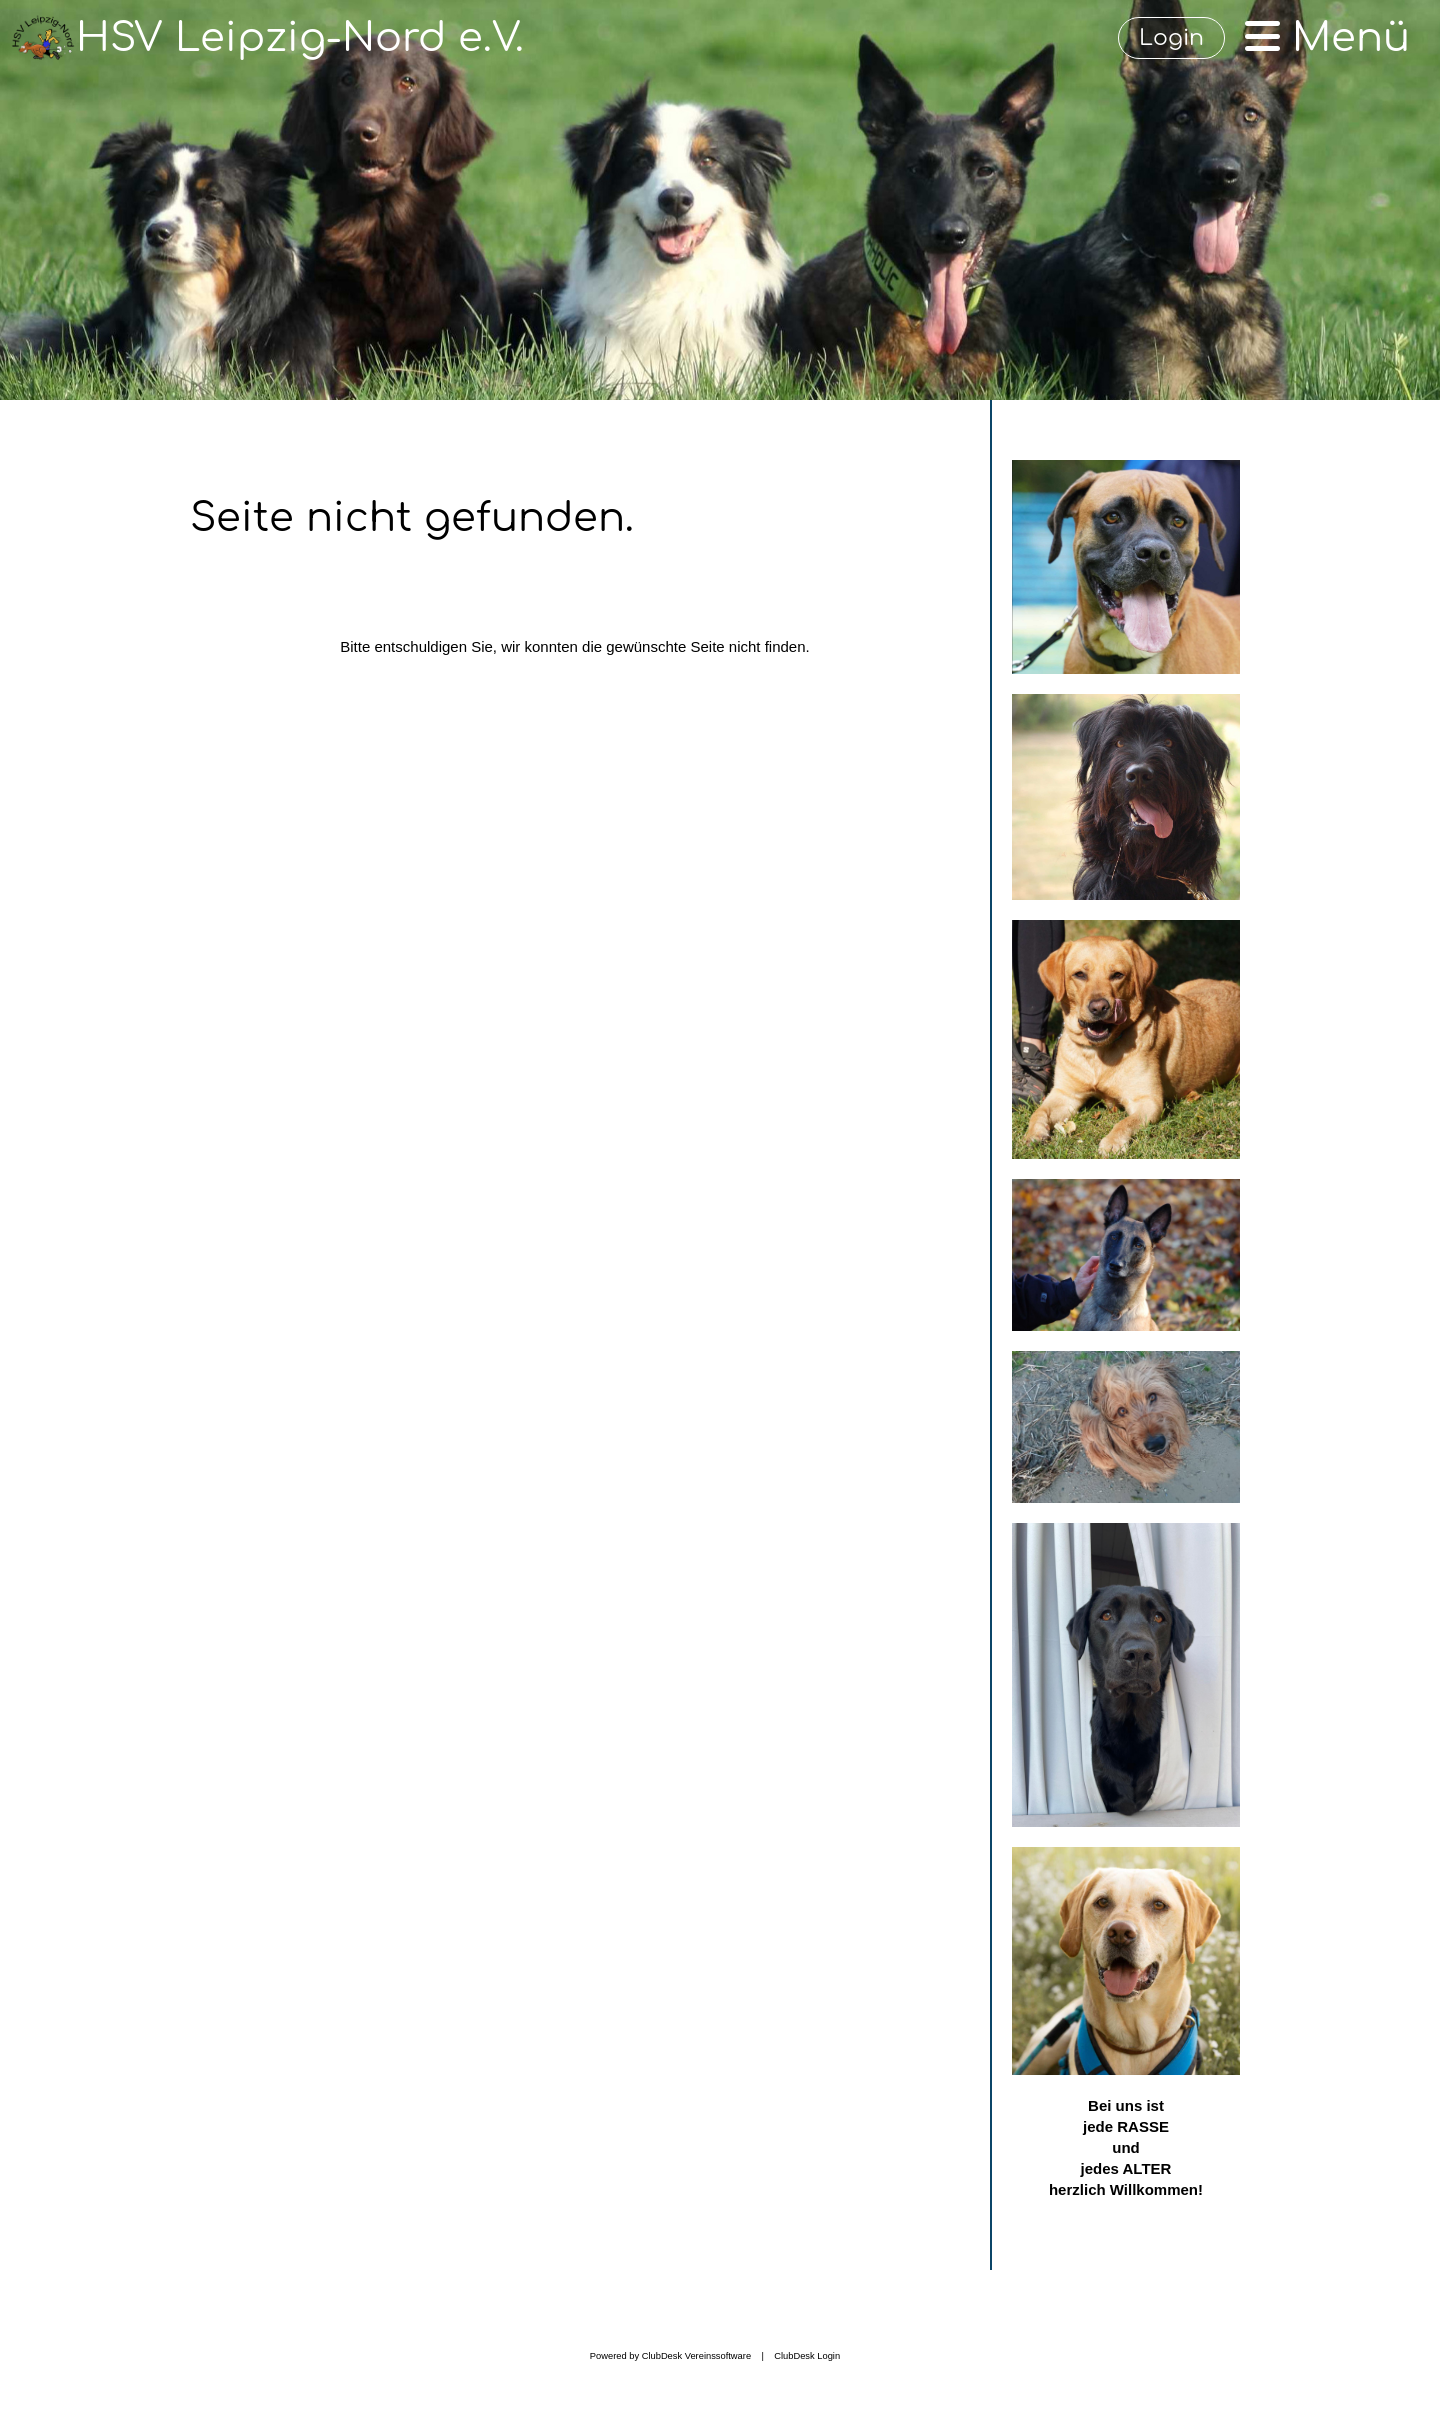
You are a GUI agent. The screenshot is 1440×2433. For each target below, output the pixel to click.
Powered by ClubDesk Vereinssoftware (670, 2356)
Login (1171, 38)
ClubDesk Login (807, 2356)
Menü (1327, 38)
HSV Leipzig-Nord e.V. (300, 38)
